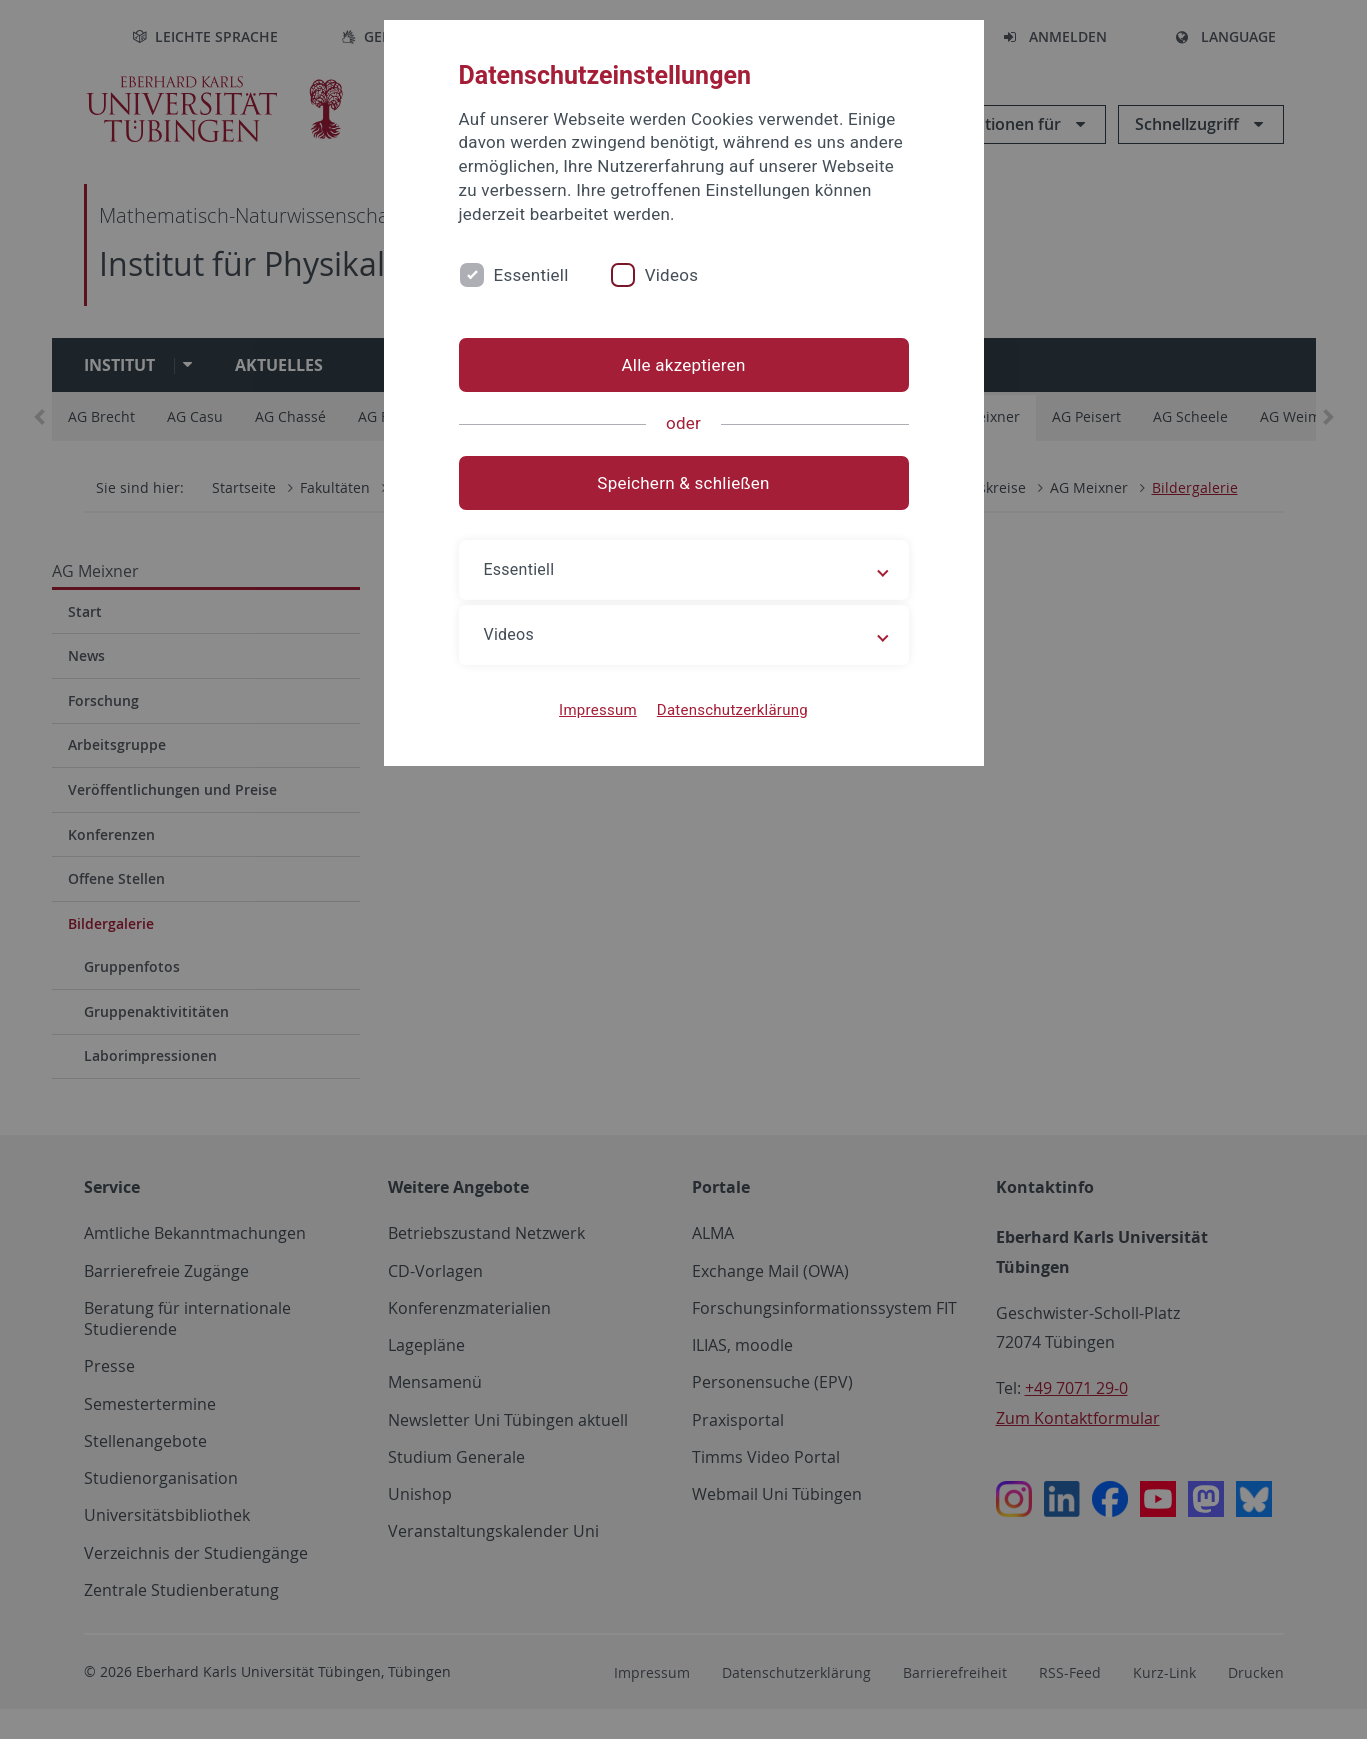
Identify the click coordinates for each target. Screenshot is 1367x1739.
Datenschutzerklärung (732, 710)
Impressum (598, 710)
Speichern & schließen (683, 483)
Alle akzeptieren (683, 365)
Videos (672, 275)
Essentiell (531, 275)
